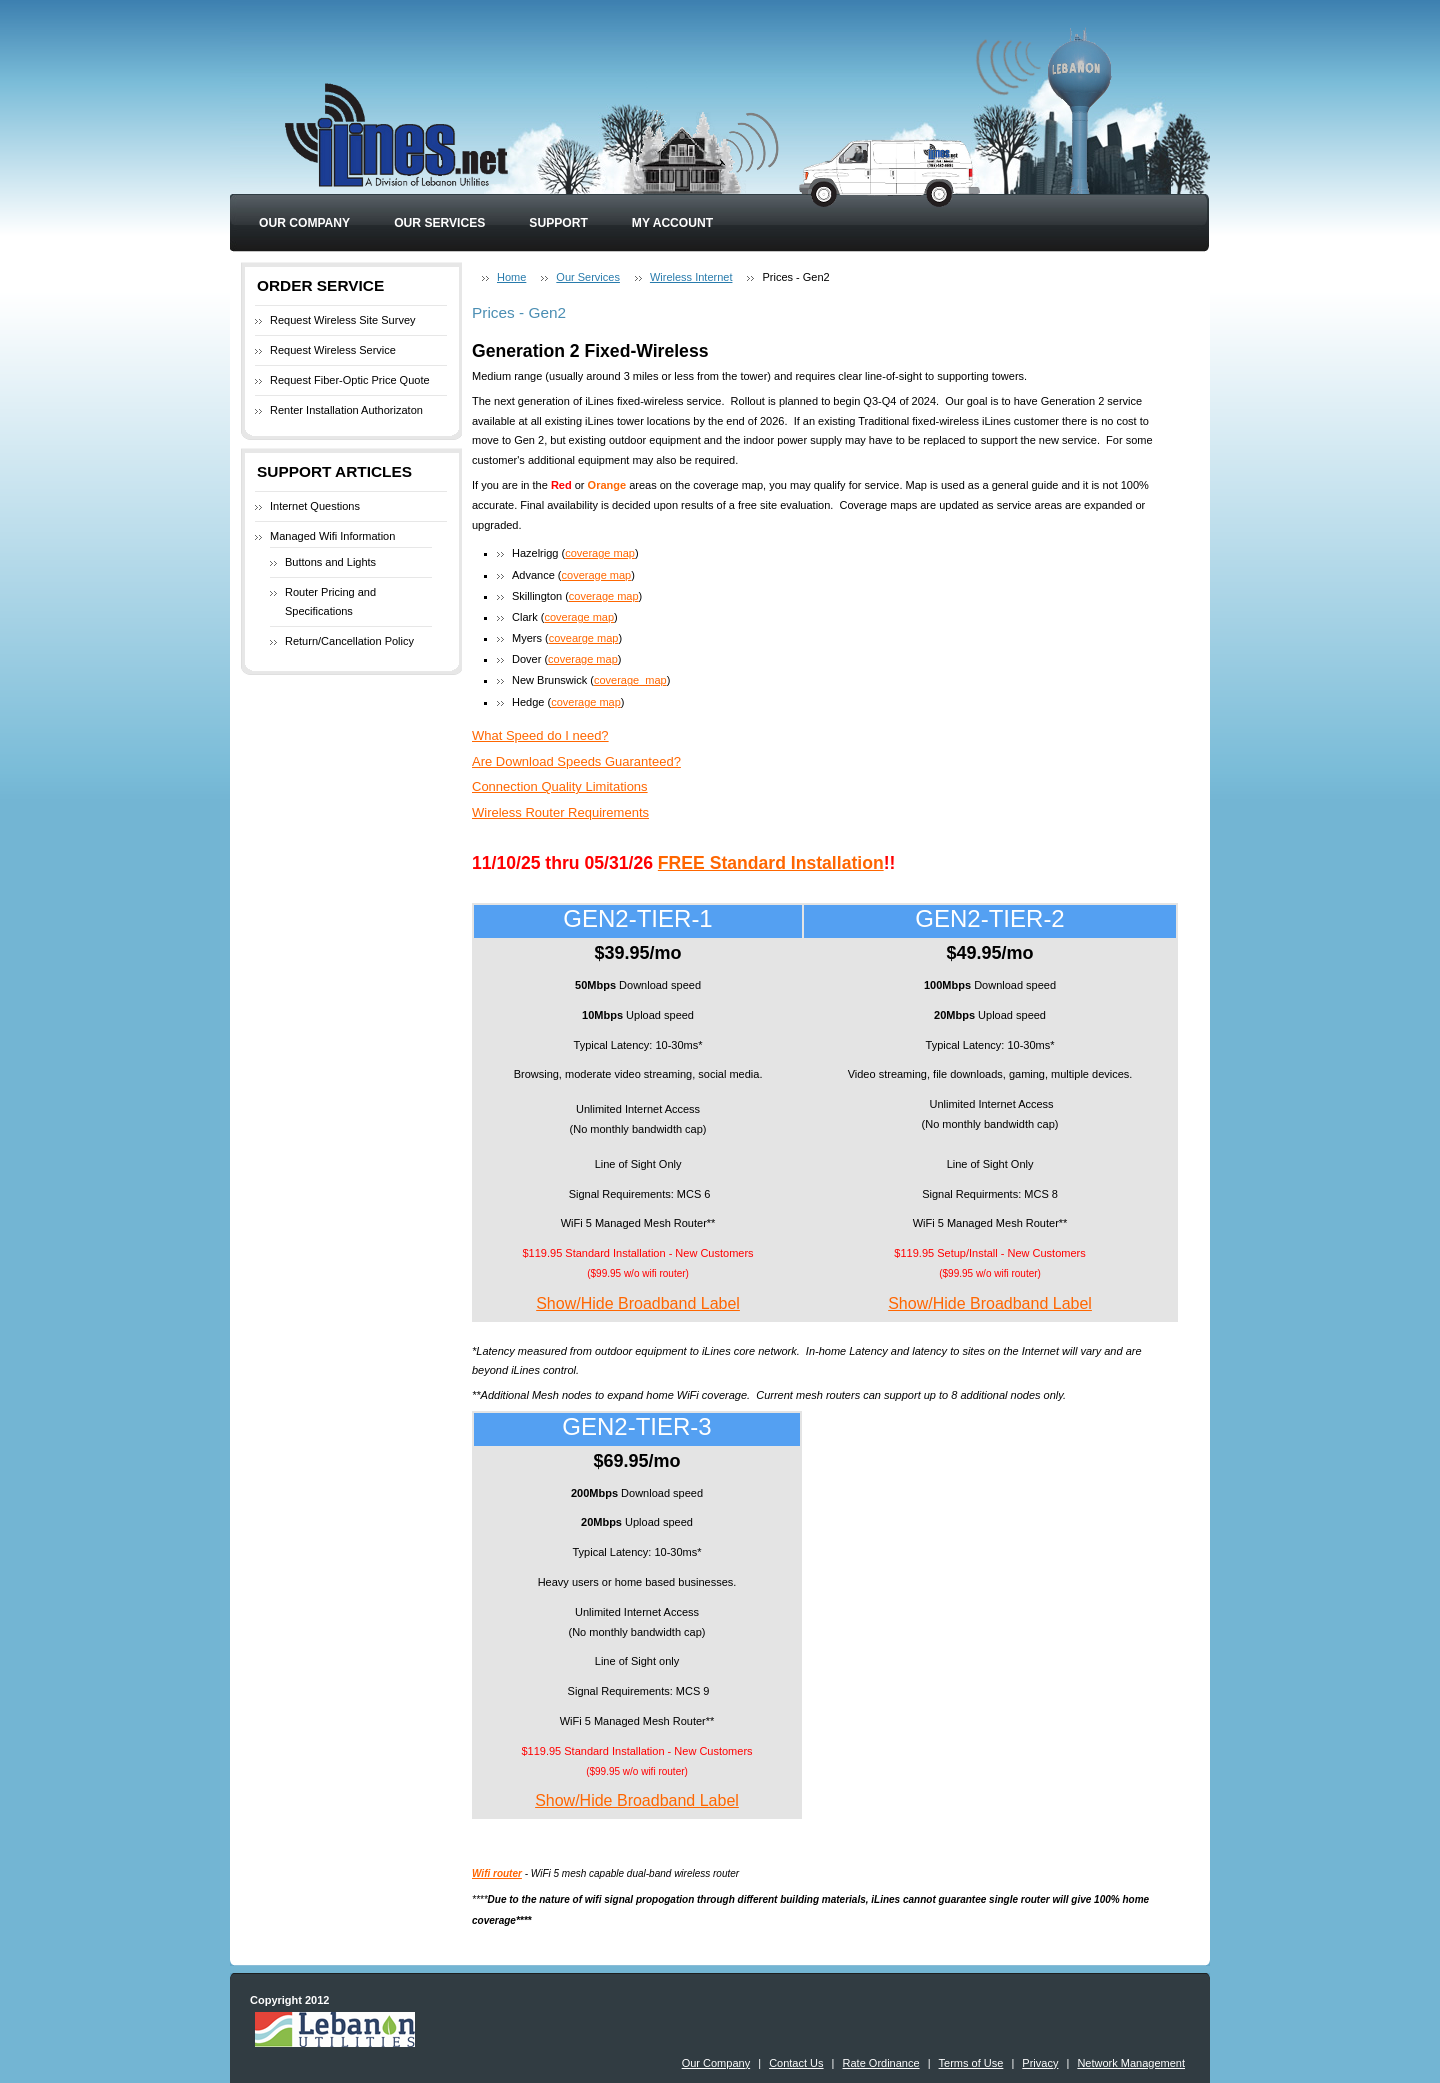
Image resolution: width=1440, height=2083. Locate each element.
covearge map (584, 638)
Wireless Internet (691, 277)
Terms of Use (971, 2063)
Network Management (1131, 2063)
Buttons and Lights (330, 562)
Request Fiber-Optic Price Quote (350, 380)
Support (558, 223)
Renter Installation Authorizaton (346, 410)
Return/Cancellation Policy (349, 641)
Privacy (1040, 2063)
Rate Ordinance (881, 2063)
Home (511, 277)
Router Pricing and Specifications (330, 602)
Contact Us (796, 2063)
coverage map (600, 553)
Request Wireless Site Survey (343, 320)
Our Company (304, 223)
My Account (672, 223)
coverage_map (630, 680)
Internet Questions (315, 506)
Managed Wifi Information (332, 536)
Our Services (439, 223)
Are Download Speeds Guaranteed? (576, 761)
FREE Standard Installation (771, 863)
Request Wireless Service (333, 350)
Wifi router (497, 1873)
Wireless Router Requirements (560, 812)
